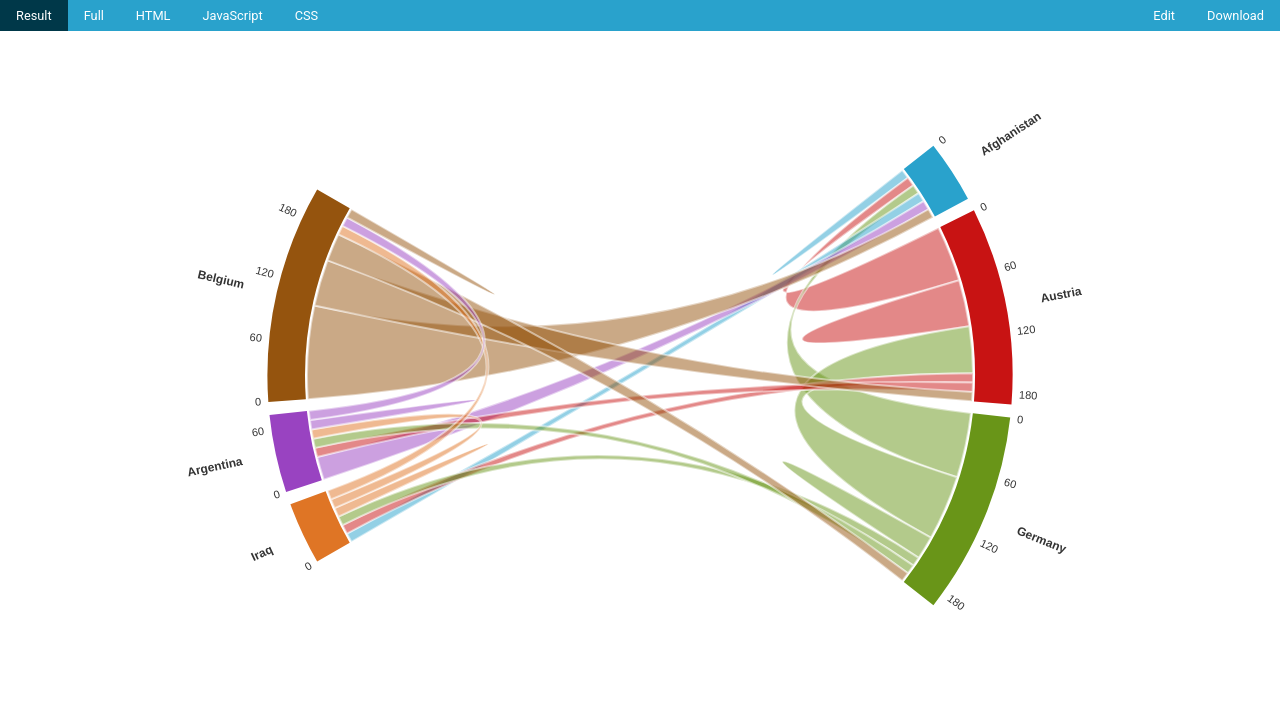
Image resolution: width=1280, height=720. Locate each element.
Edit (1164, 15)
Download (1235, 15)
